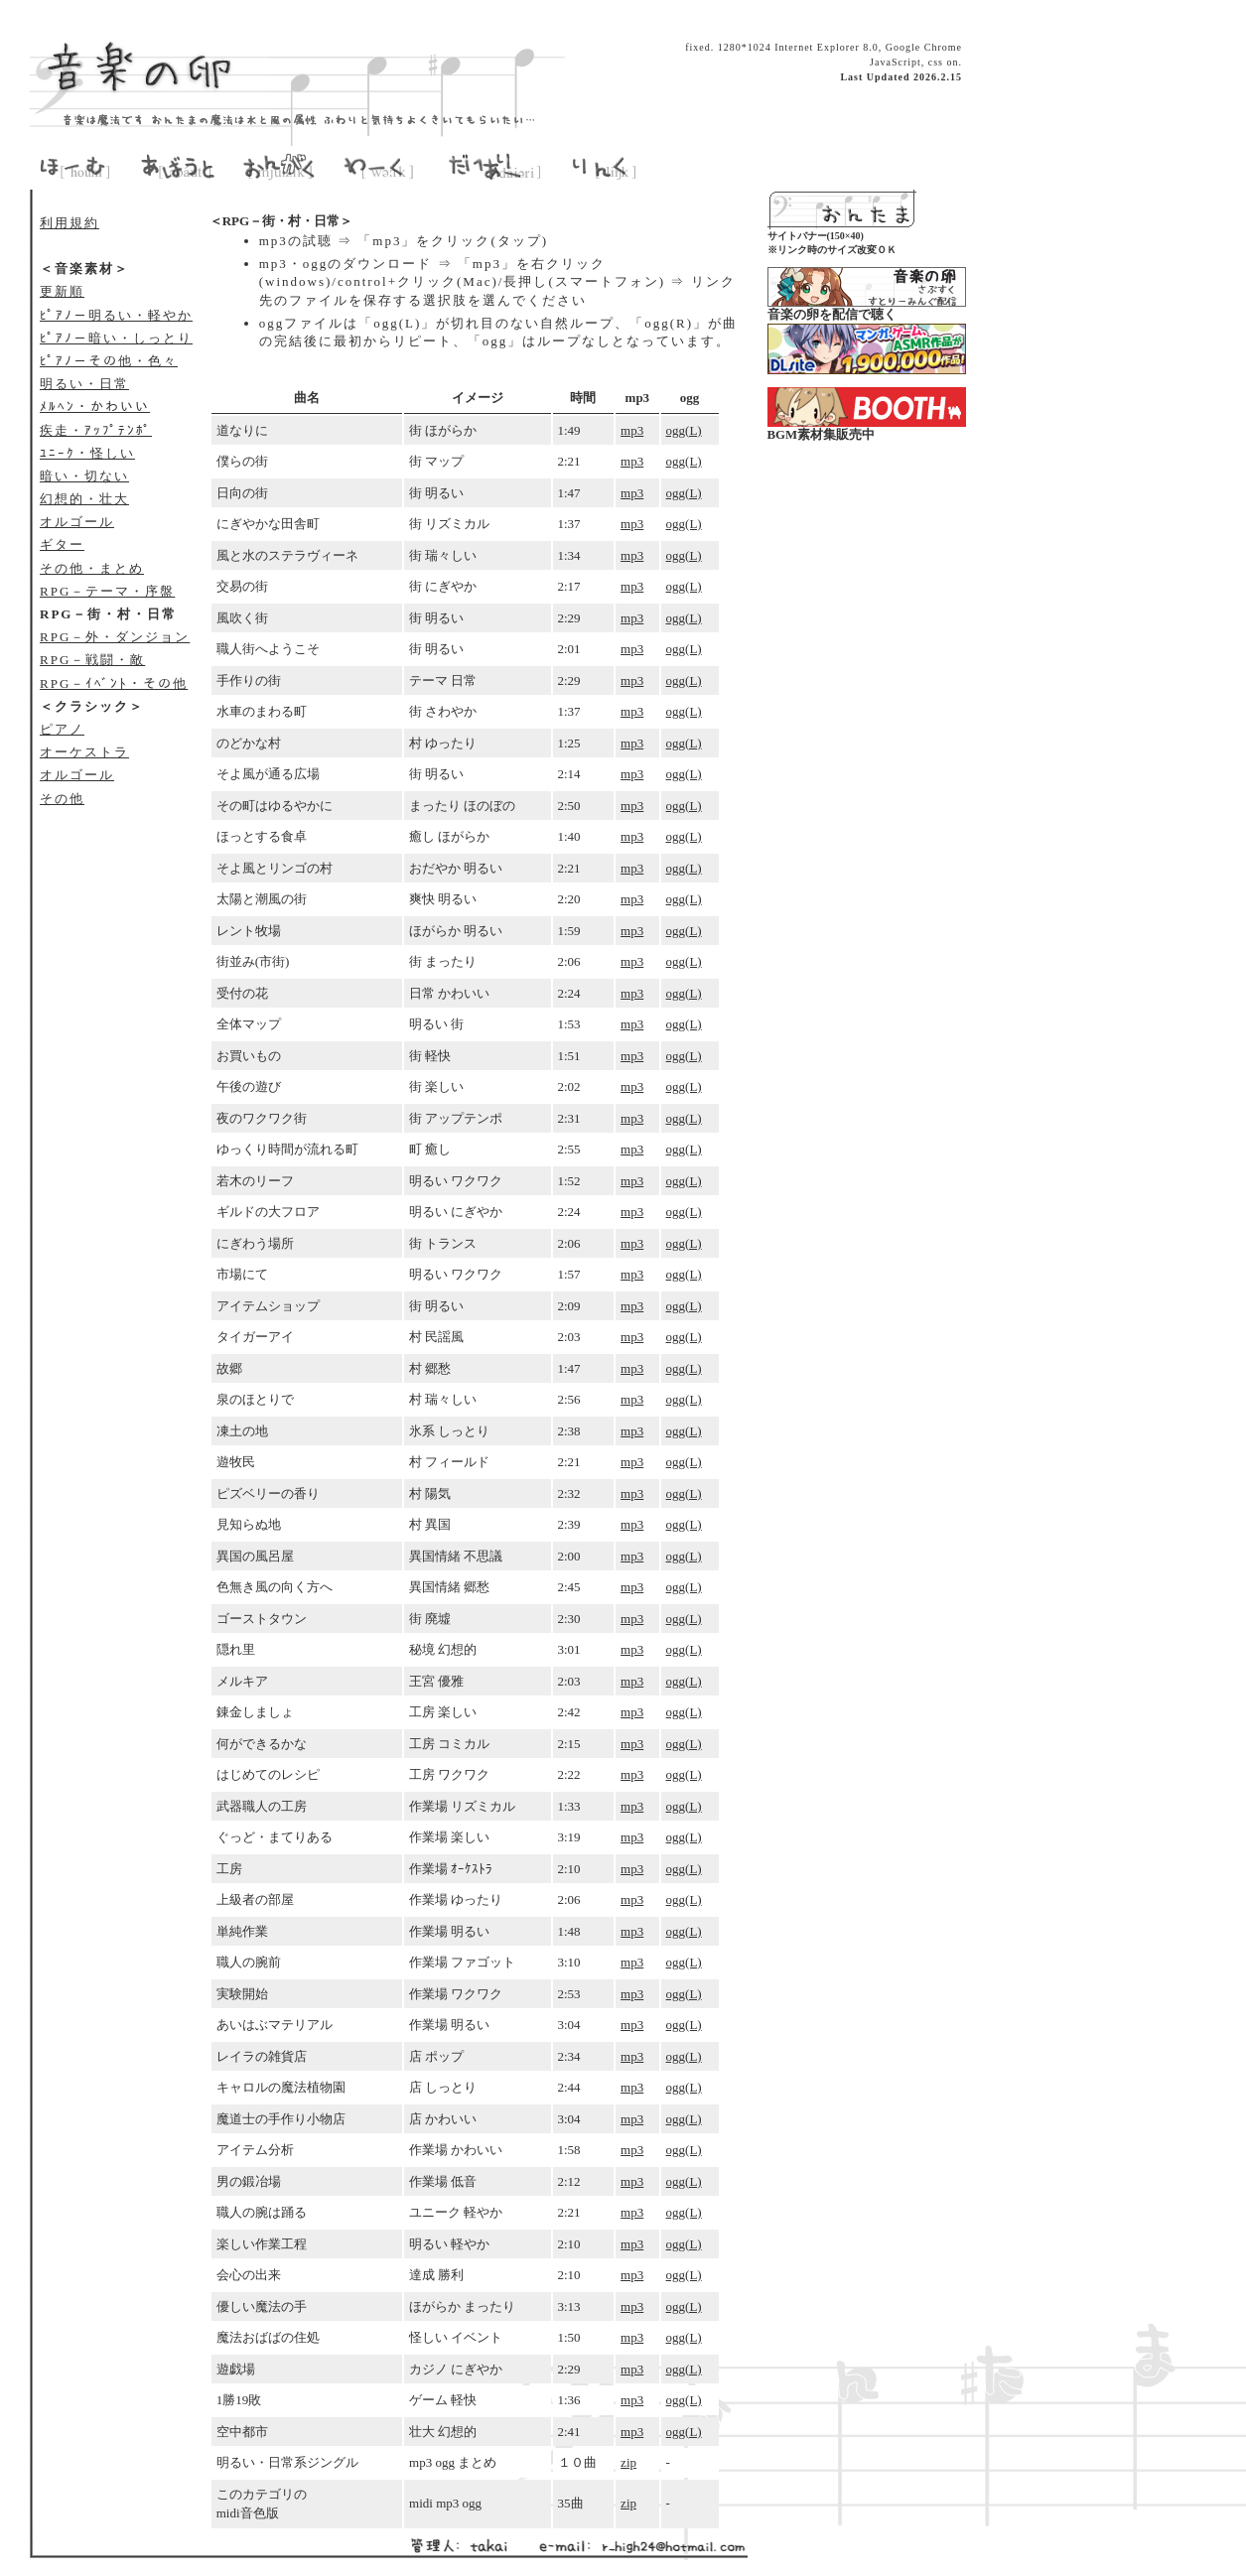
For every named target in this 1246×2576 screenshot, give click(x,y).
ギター (62, 544)
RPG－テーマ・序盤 (107, 591)
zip (628, 2462)
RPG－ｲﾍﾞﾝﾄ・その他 (114, 683)
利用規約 (69, 222)
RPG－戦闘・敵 (92, 659)
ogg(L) (684, 430)
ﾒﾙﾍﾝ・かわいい (95, 406)
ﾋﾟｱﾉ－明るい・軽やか (116, 315)
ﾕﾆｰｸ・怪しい (87, 453)
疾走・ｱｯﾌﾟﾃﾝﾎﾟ (96, 430)
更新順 (62, 291)
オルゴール (77, 521)
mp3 (632, 430)
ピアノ (62, 729)
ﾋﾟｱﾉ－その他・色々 (109, 360)
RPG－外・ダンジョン (115, 636)
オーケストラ (84, 752)
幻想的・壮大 (84, 498)
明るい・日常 (84, 383)
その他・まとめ (92, 568)
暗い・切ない (84, 476)
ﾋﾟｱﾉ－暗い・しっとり (116, 338)
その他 (62, 798)
